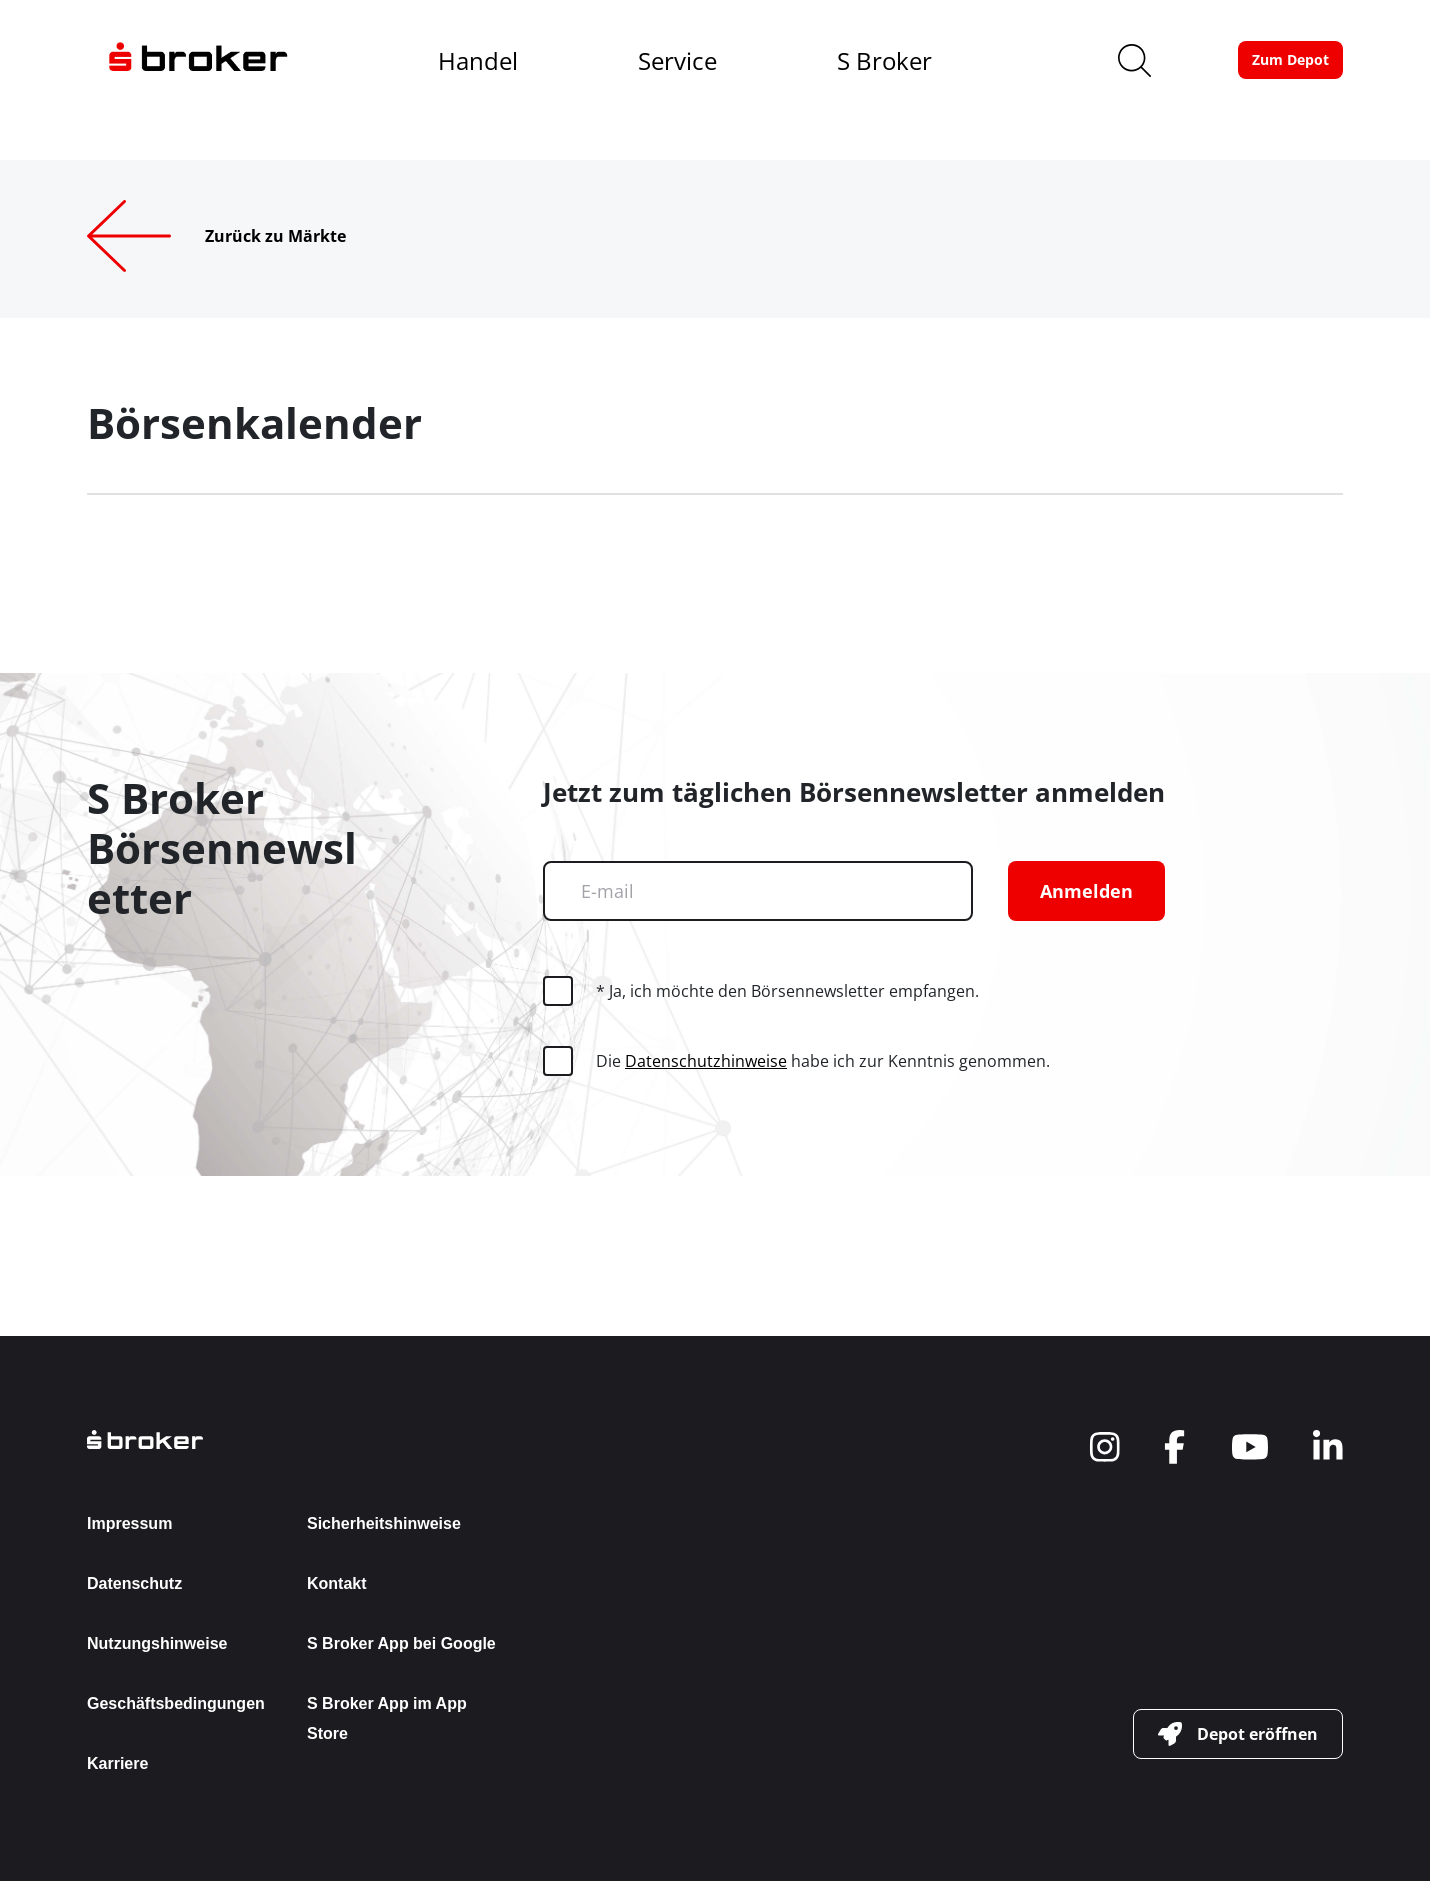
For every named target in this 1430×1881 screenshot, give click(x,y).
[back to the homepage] (299, 1439)
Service (677, 60)
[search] (1134, 60)
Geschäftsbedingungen (176, 1703)
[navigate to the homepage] (198, 60)
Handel (478, 60)
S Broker (884, 60)
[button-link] (1290, 60)
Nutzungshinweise (157, 1643)
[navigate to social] (1105, 1447)
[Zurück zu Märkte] (248, 236)
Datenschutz (134, 1583)
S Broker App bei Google (401, 1643)
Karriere (117, 1763)
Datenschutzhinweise (706, 1061)
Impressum (129, 1523)
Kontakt (337, 1583)
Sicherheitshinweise (384, 1523)
